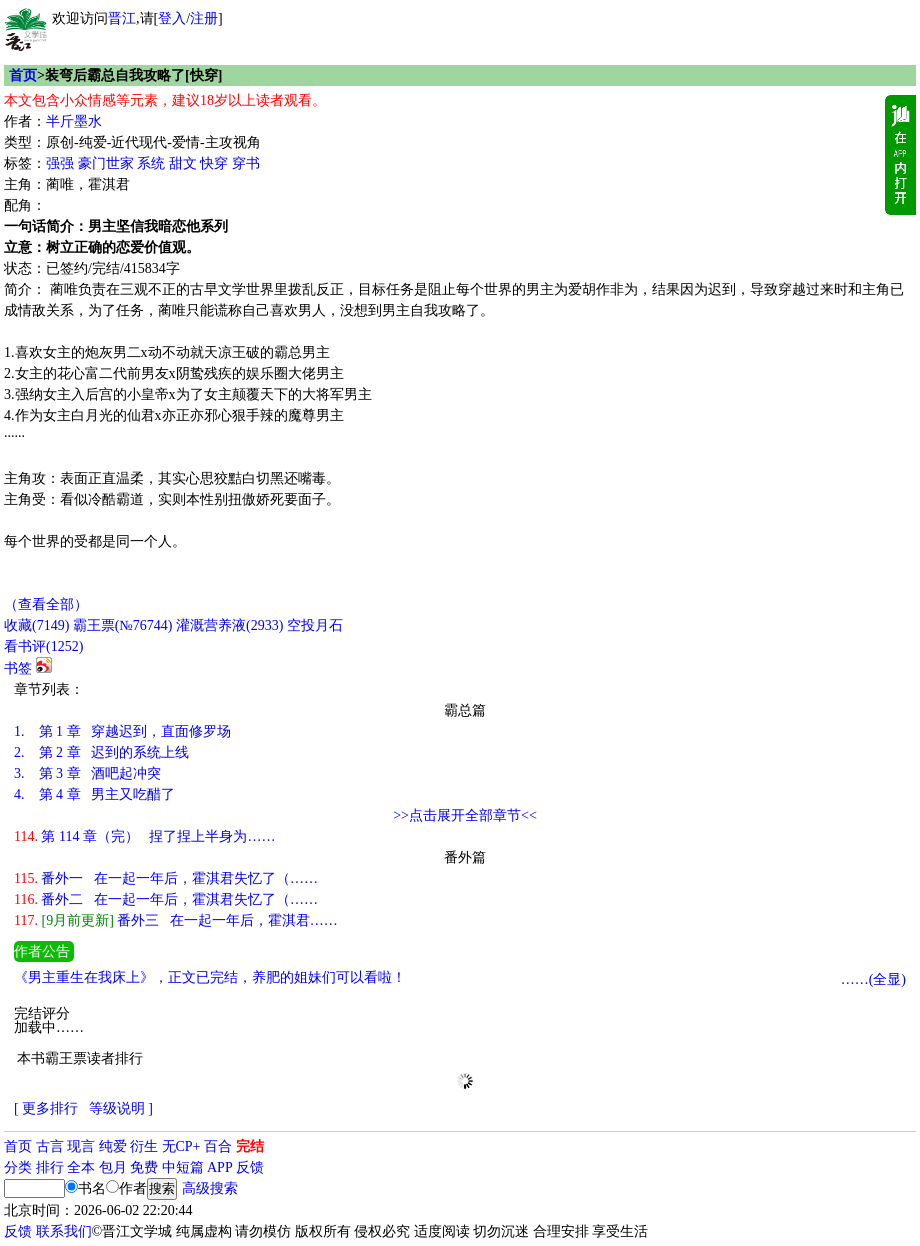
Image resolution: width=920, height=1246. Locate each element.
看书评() (43, 646)
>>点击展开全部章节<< (465, 815)
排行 (50, 1167)
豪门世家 (106, 163)
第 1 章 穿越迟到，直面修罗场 (122, 731)
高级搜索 (210, 1188)
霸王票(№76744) (123, 625)
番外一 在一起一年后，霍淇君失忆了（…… (166, 878)
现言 (81, 1146)
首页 (23, 75)
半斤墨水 (74, 121)
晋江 (122, 18)
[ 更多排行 (46, 1108)
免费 (144, 1167)
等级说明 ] (121, 1108)
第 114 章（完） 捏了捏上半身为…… (144, 836)
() (36, 625)
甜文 (183, 163)
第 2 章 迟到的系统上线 (101, 752)
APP (220, 1167)
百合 (218, 1146)
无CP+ (181, 1146)
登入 (172, 18)
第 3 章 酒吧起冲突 (87, 773)
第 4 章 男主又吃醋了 (94, 794)
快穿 (214, 163)
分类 (18, 1167)
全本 (81, 1167)
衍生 (144, 1146)
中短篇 (183, 1167)
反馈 (250, 1167)
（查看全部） (46, 604)
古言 (50, 1146)
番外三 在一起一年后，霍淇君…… (176, 920)
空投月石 (315, 625)
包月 (113, 1167)
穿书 (246, 163)
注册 (204, 18)
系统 (151, 163)
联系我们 (64, 1231)
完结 (250, 1146)
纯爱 (113, 1146)
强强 (60, 163)
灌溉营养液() (229, 625)
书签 (18, 668)
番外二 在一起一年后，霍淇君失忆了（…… (166, 899)
